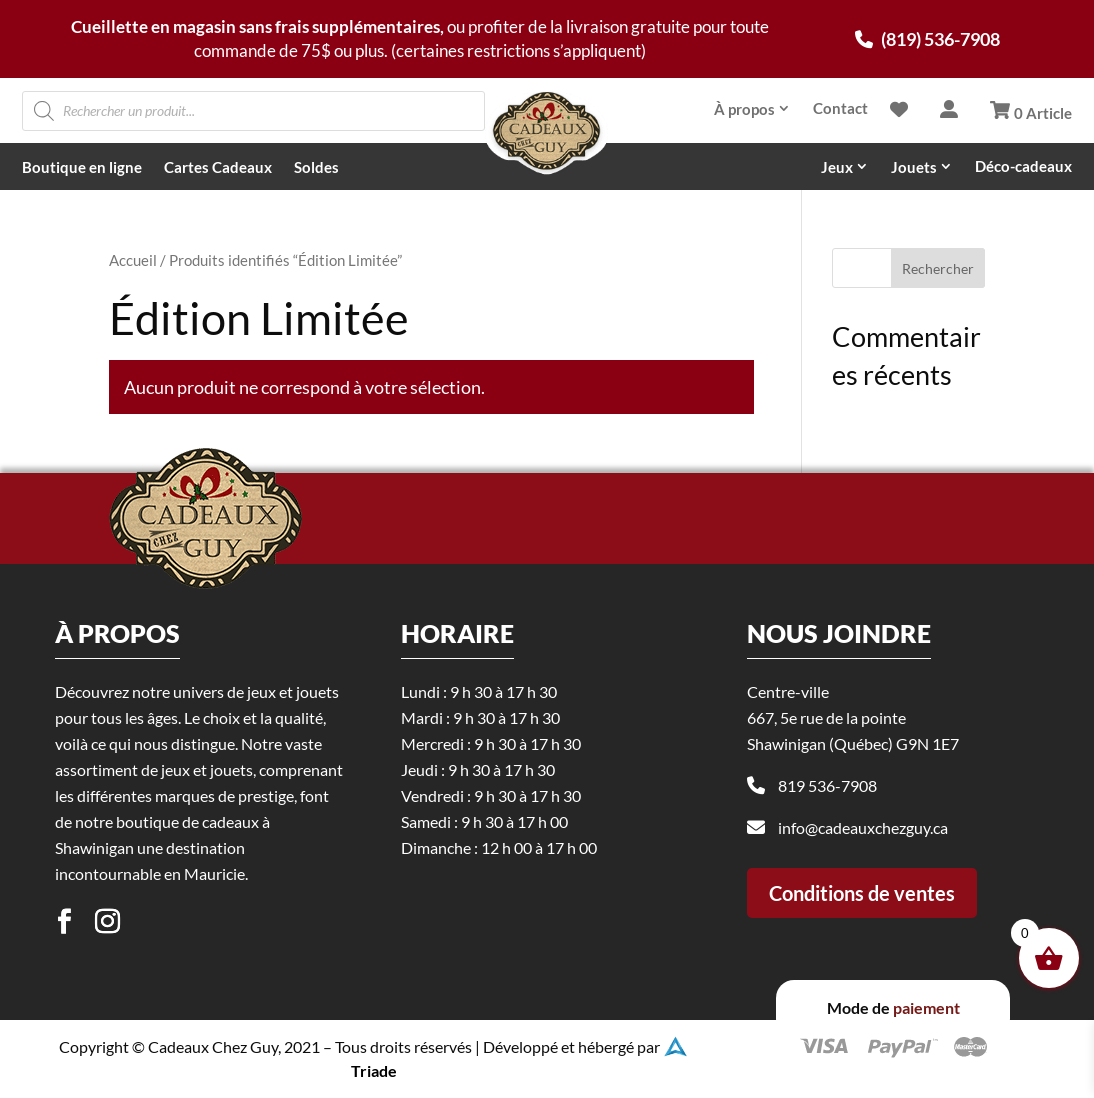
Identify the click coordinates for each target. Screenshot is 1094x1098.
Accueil (133, 260)
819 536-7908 (827, 873)
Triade (374, 1070)
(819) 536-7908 (927, 39)
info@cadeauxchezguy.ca (863, 915)
